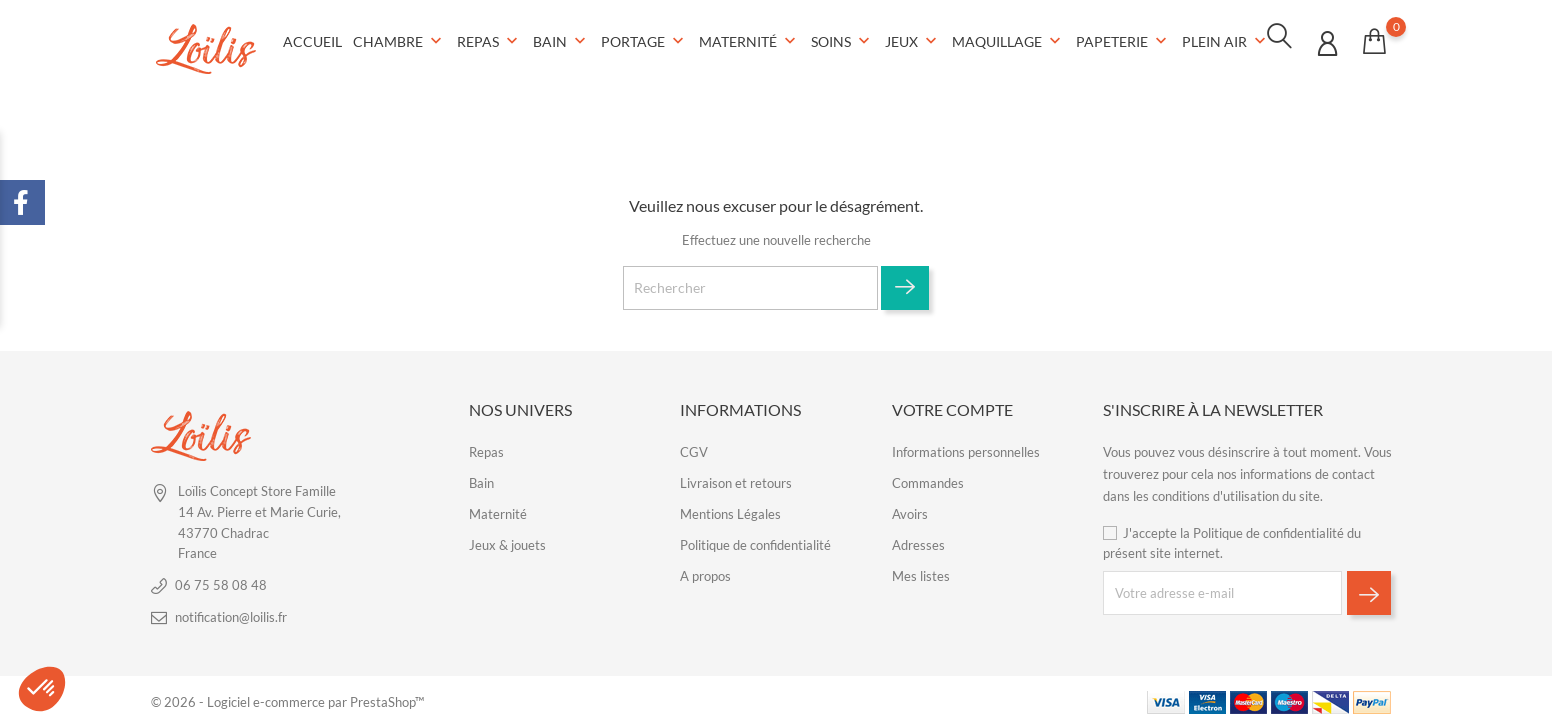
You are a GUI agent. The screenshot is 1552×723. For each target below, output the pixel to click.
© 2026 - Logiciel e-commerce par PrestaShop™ (287, 698)
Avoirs (910, 510)
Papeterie (1123, 40)
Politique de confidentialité (755, 541)
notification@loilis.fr (231, 613)
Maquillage (1008, 40)
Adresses (918, 541)
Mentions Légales (730, 510)
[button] (42, 689)
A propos (705, 572)
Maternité (749, 40)
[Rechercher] (750, 285)
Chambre (399, 40)
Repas (489, 40)
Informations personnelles (966, 448)
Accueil (312, 39)
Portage (644, 40)
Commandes (928, 479)
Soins (842, 40)
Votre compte (952, 405)
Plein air (1226, 40)
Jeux (913, 40)
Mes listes (921, 572)
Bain (561, 40)
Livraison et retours (736, 479)
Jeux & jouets (507, 541)
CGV (694, 448)
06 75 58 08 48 (221, 581)
